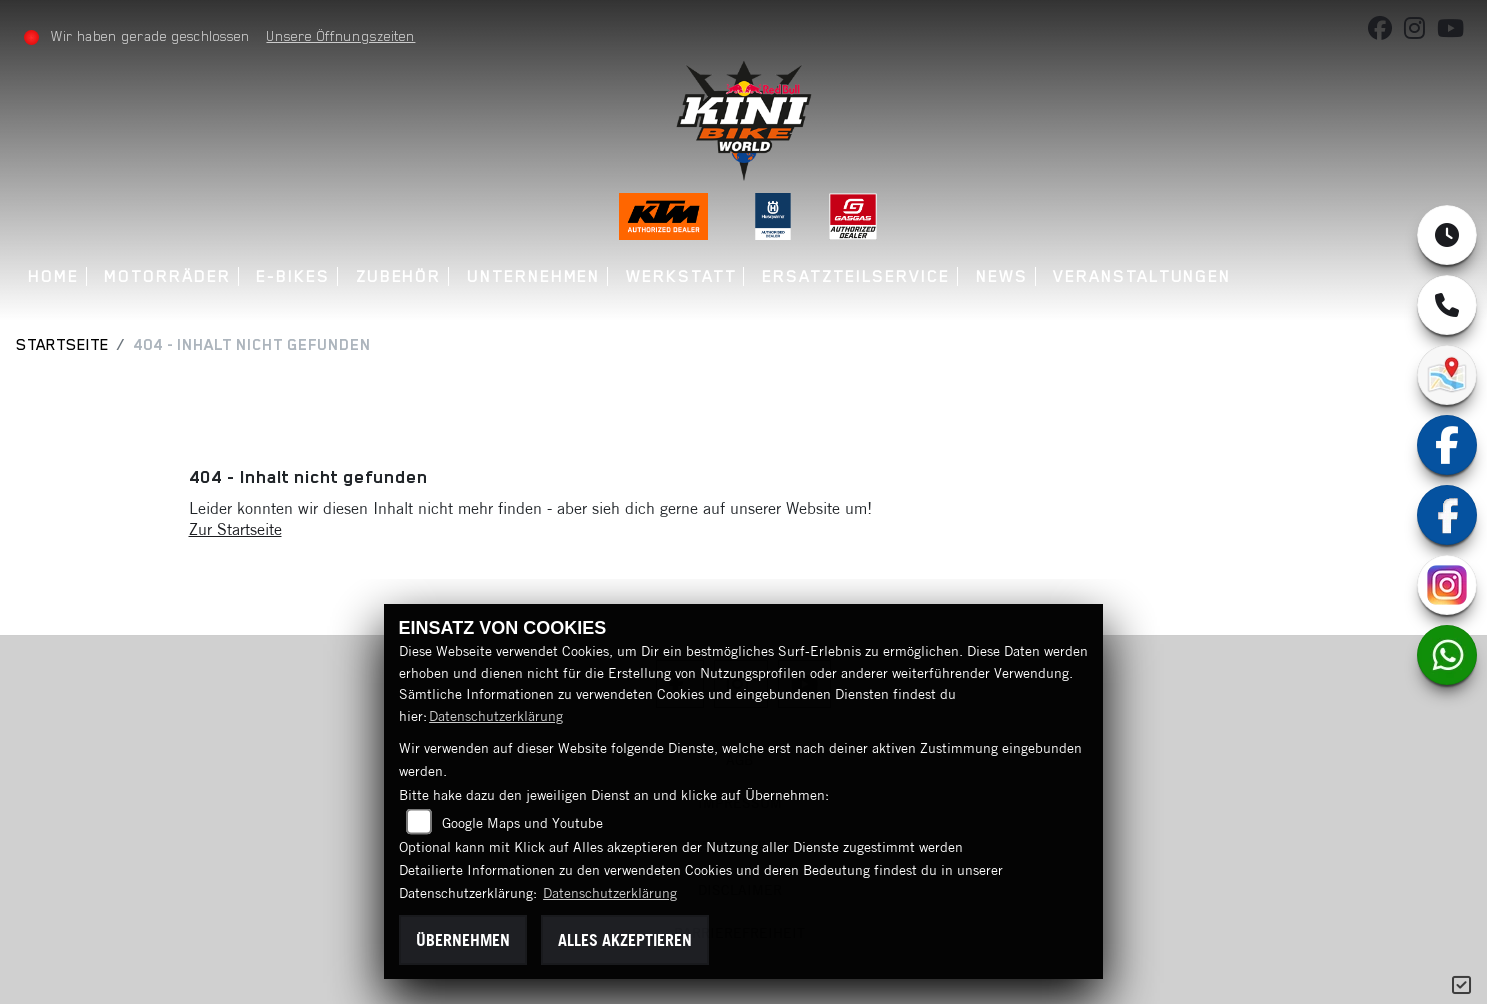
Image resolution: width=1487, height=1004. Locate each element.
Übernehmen (463, 940)
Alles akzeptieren (625, 940)
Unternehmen (533, 276)
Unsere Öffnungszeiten (341, 36)
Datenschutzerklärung (496, 716)
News (1002, 276)
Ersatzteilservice (856, 276)
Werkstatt (681, 276)
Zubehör (398, 276)
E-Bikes (293, 276)
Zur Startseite (235, 529)
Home (53, 276)
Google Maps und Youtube (522, 823)
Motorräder (168, 276)
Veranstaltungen (1142, 276)
